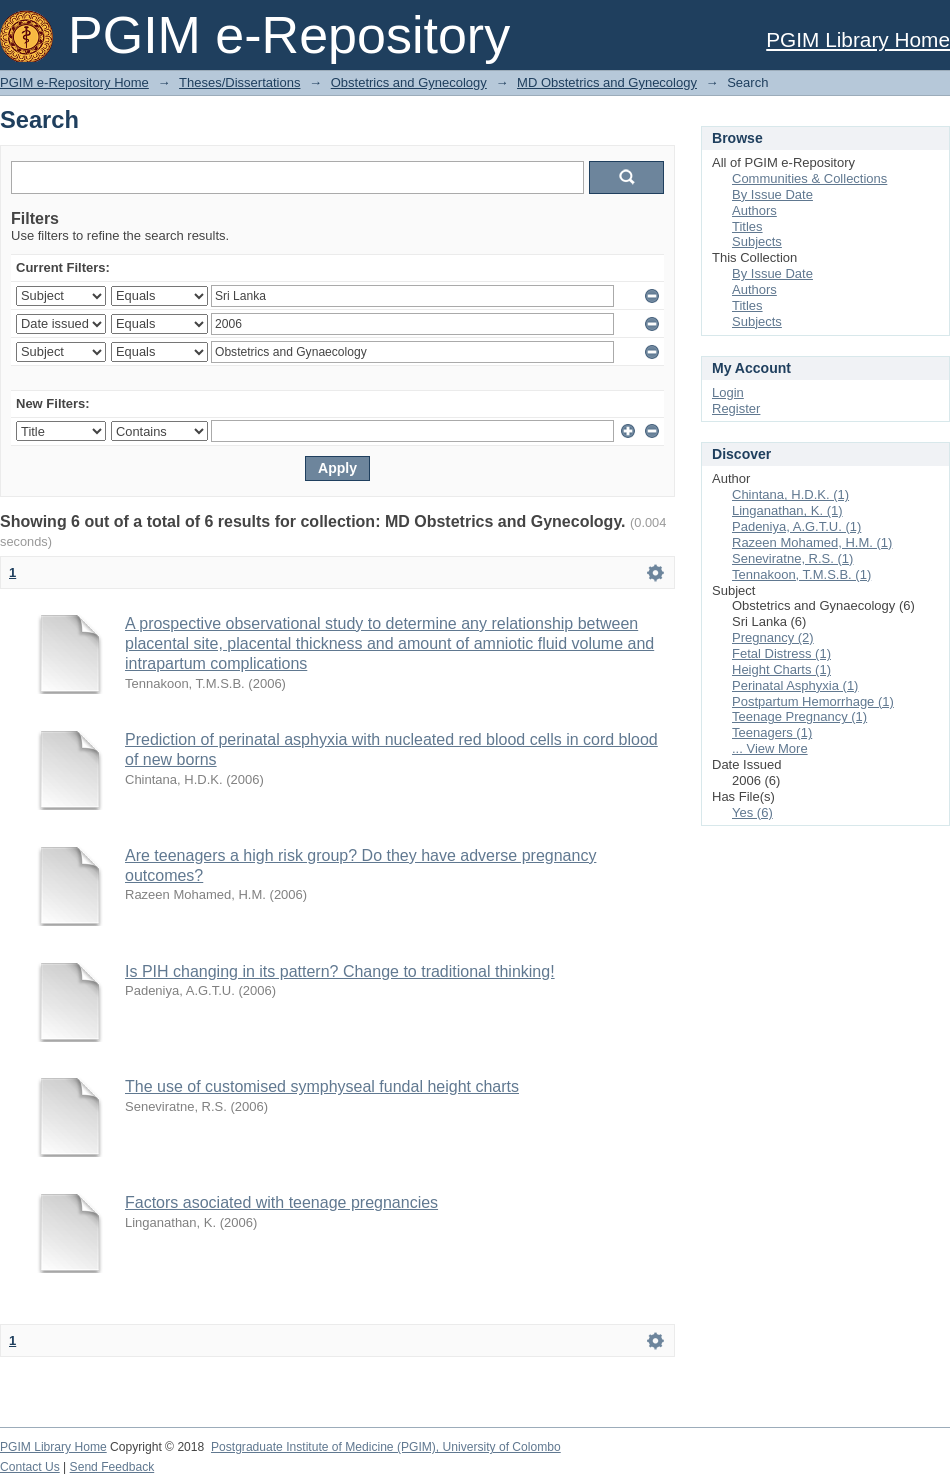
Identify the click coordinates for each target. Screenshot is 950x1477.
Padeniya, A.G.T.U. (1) (796, 526)
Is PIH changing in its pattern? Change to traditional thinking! (340, 971)
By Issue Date (772, 194)
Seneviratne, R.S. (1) (792, 558)
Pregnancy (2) (773, 637)
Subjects (757, 241)
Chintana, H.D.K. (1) (790, 494)
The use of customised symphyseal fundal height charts (322, 1086)
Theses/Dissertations (239, 82)
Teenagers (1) (772, 732)
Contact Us (30, 1467)
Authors (754, 210)
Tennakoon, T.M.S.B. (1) (801, 574)
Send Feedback (112, 1467)
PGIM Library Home (858, 39)
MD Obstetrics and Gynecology (607, 82)
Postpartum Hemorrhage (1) (813, 701)
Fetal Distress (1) (781, 653)
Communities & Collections (809, 178)
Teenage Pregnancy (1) (799, 716)
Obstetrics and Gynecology (409, 82)
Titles (747, 226)
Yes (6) (752, 812)
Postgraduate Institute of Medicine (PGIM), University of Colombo (386, 1447)
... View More (770, 748)
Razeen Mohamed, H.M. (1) (812, 542)
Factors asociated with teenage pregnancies (281, 1202)
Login (728, 392)
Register (736, 408)
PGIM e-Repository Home (74, 82)
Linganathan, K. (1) (787, 510)
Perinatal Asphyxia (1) (795, 685)
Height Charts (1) (781, 669)
